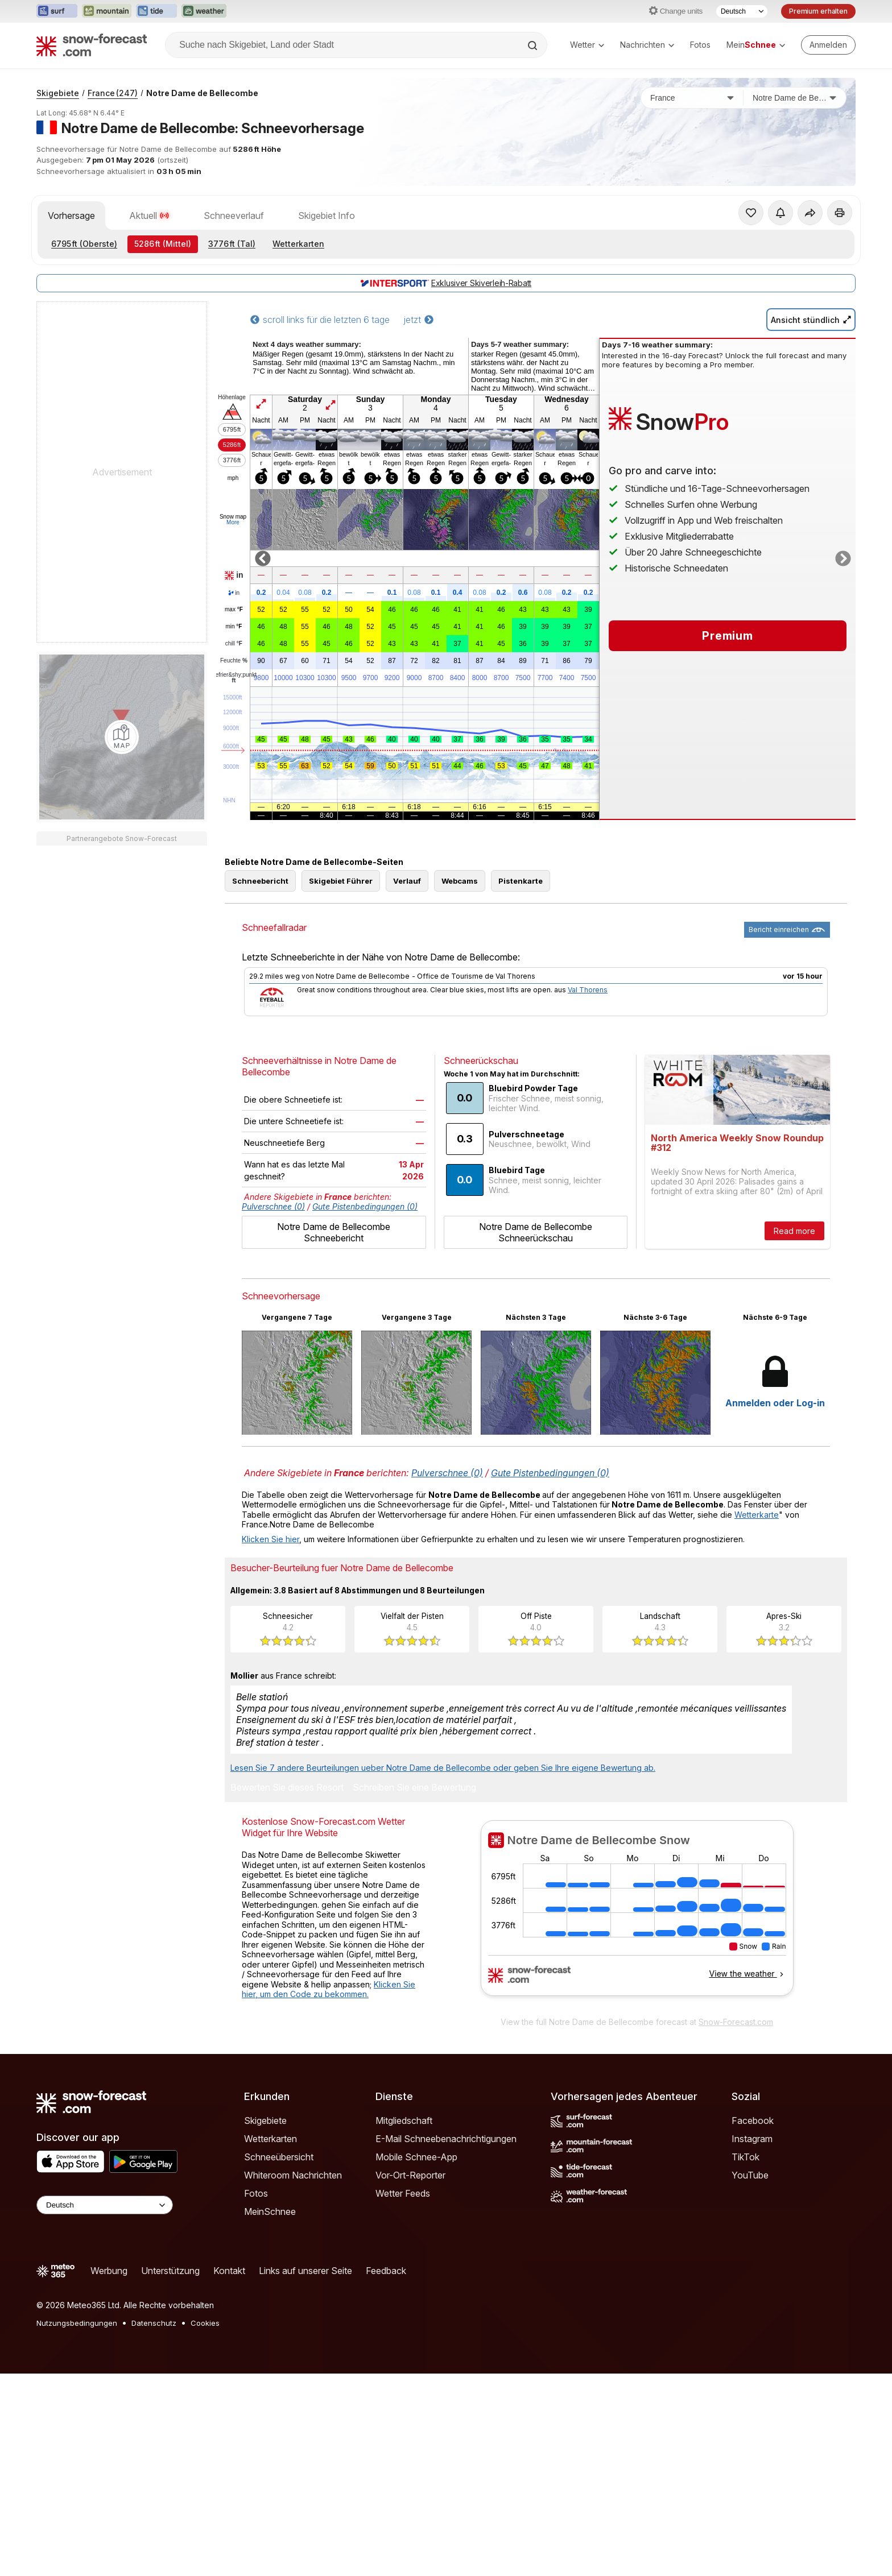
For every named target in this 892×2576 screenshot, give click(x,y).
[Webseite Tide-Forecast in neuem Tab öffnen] (156, 11)
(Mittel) (162, 244)
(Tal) (231, 244)
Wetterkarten (298, 244)
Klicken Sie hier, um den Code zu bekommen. (328, 1989)
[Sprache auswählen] (741, 11)
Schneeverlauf (234, 215)
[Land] (692, 98)
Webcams (459, 880)
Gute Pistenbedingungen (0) (365, 1206)
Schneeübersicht (278, 2157)
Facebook (753, 2120)
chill (233, 644)
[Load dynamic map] (122, 737)
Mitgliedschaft (403, 2120)
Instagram (752, 2138)
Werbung (108, 2270)
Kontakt (229, 2270)
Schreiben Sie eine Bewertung (414, 1788)
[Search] (534, 45)
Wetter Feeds (402, 2193)
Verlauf (407, 880)
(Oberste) (84, 244)
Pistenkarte (520, 880)
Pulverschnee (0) (273, 1206)
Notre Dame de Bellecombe (202, 93)
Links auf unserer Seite (305, 2270)
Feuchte (233, 661)
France (113, 93)
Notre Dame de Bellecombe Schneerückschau (535, 1232)
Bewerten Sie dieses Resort (287, 1788)
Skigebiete (57, 93)
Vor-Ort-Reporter (410, 2175)
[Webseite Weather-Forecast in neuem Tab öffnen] (203, 11)
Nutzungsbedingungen (76, 2322)
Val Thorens (588, 989)
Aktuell (149, 215)
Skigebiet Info (326, 215)
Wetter (587, 44)
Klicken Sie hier (270, 1539)
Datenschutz (153, 2322)
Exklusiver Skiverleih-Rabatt (446, 283)
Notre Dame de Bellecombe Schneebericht (333, 1232)
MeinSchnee (270, 2211)
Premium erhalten (818, 11)
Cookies (205, 2322)
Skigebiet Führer (341, 880)
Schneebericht (260, 880)
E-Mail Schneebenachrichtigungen (446, 2138)
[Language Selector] (104, 2205)
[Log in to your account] (828, 45)
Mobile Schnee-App (416, 2157)
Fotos (700, 44)
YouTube (750, 2175)
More (232, 522)
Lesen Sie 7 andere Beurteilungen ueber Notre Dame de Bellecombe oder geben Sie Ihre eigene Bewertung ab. (442, 1767)
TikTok (745, 2157)
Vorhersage (71, 215)
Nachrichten (647, 44)
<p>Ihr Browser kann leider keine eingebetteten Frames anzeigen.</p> (637, 1915)
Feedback (386, 2270)
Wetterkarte (756, 1514)
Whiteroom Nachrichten (293, 2175)
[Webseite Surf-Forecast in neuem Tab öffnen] (56, 11)
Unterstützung (170, 2270)
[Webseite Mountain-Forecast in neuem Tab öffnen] (106, 11)
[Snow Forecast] (91, 45)
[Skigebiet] (795, 98)
